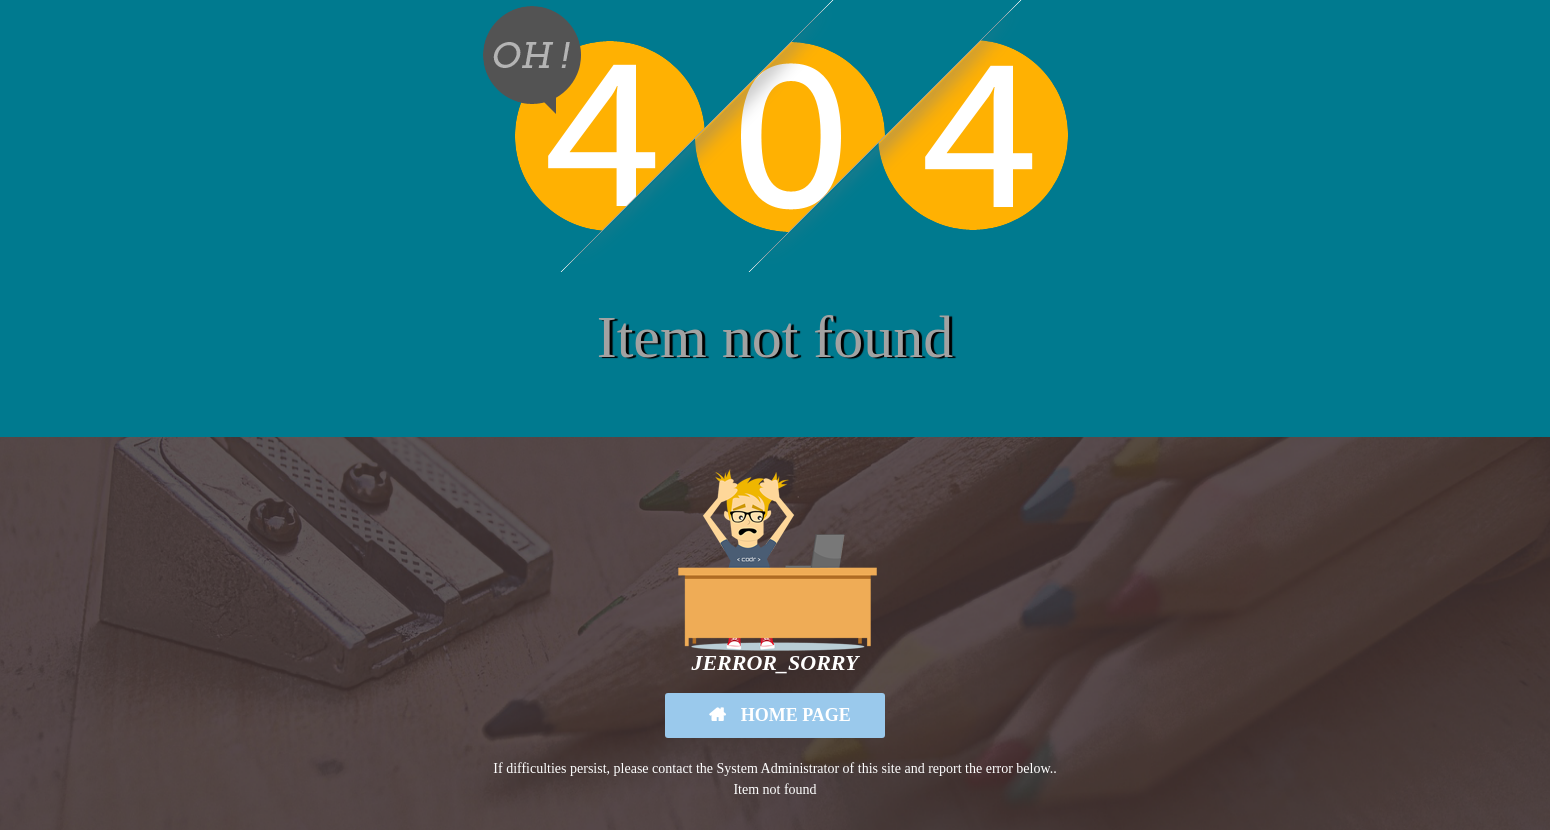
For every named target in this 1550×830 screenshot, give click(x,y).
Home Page (793, 715)
